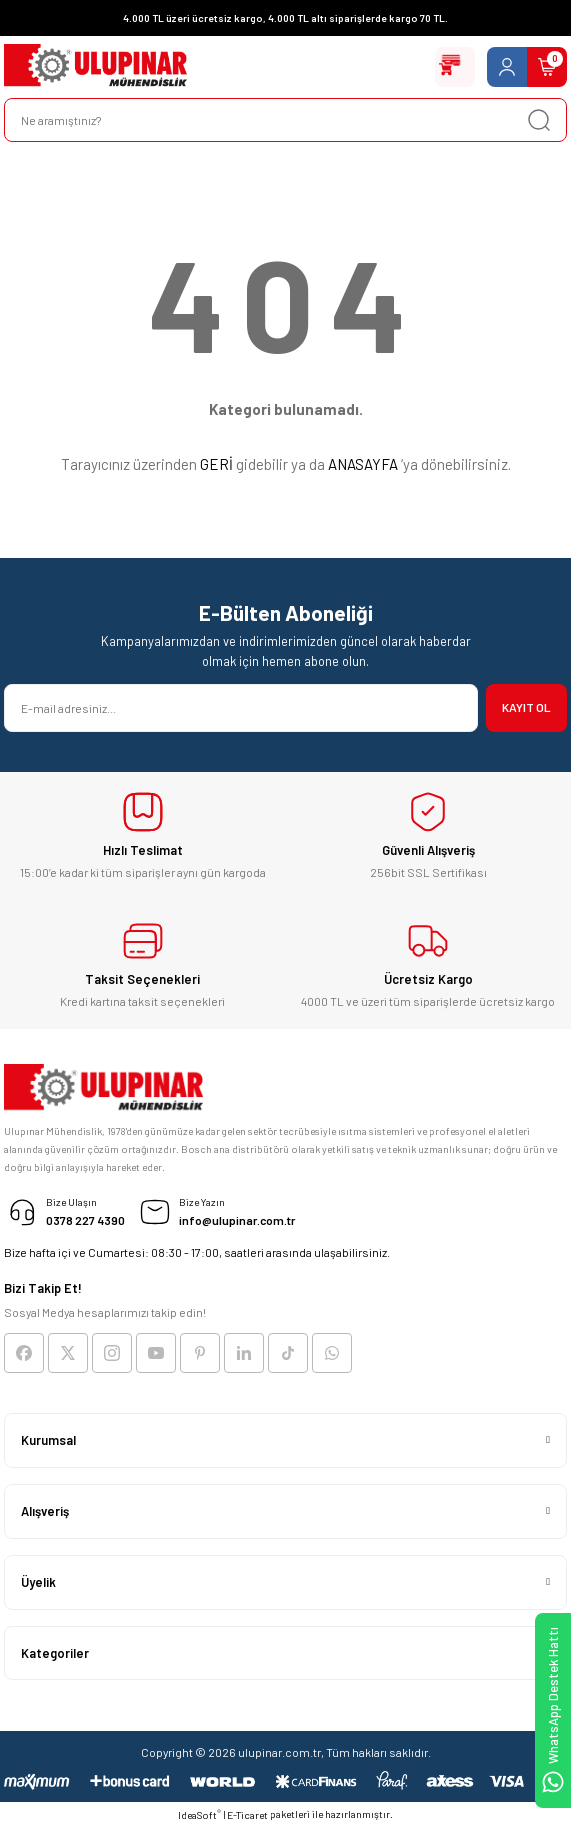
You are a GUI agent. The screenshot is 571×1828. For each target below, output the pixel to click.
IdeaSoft (199, 1814)
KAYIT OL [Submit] (526, 707)
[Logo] (95, 67)
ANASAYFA (363, 464)
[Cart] (547, 67)
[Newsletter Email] (241, 708)
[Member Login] (507, 67)
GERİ (216, 464)
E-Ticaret (247, 1815)
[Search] (285, 120)
